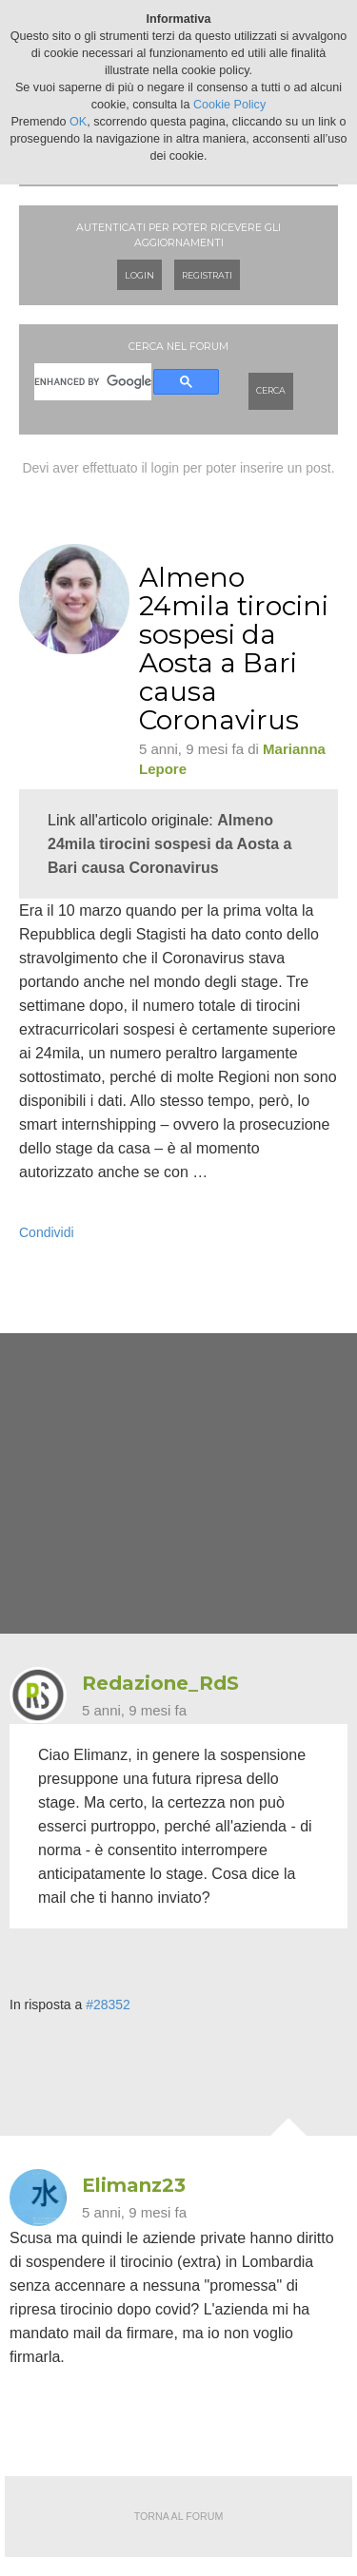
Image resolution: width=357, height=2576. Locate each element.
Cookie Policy (229, 104)
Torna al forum (179, 2516)
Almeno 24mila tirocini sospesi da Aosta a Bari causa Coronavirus (169, 844)
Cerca (271, 390)
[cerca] (92, 381)
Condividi (46, 1232)
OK (78, 121)
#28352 (108, 2004)
